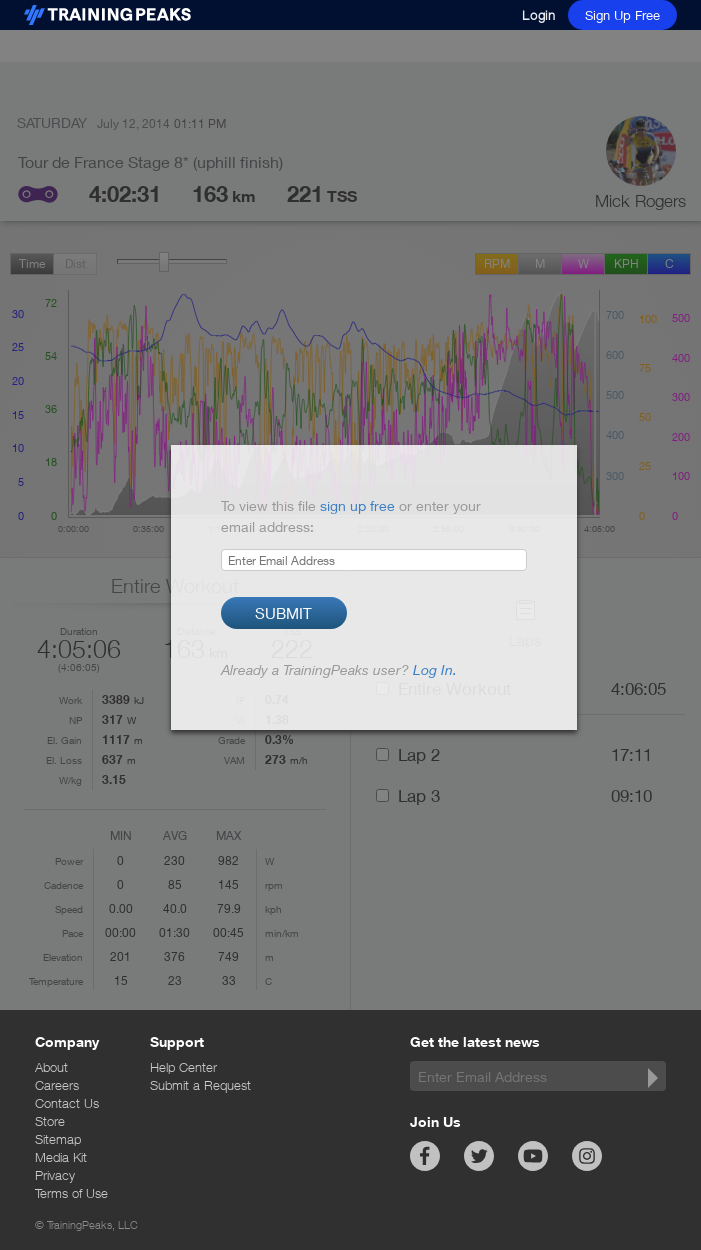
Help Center (183, 1067)
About (51, 1067)
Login (539, 15)
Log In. (435, 669)
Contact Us (67, 1103)
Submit (283, 613)
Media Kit (61, 1157)
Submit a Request (200, 1085)
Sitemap (58, 1139)
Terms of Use (71, 1193)
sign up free (357, 505)
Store (50, 1121)
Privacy (55, 1175)
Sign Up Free (622, 15)
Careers (57, 1085)
